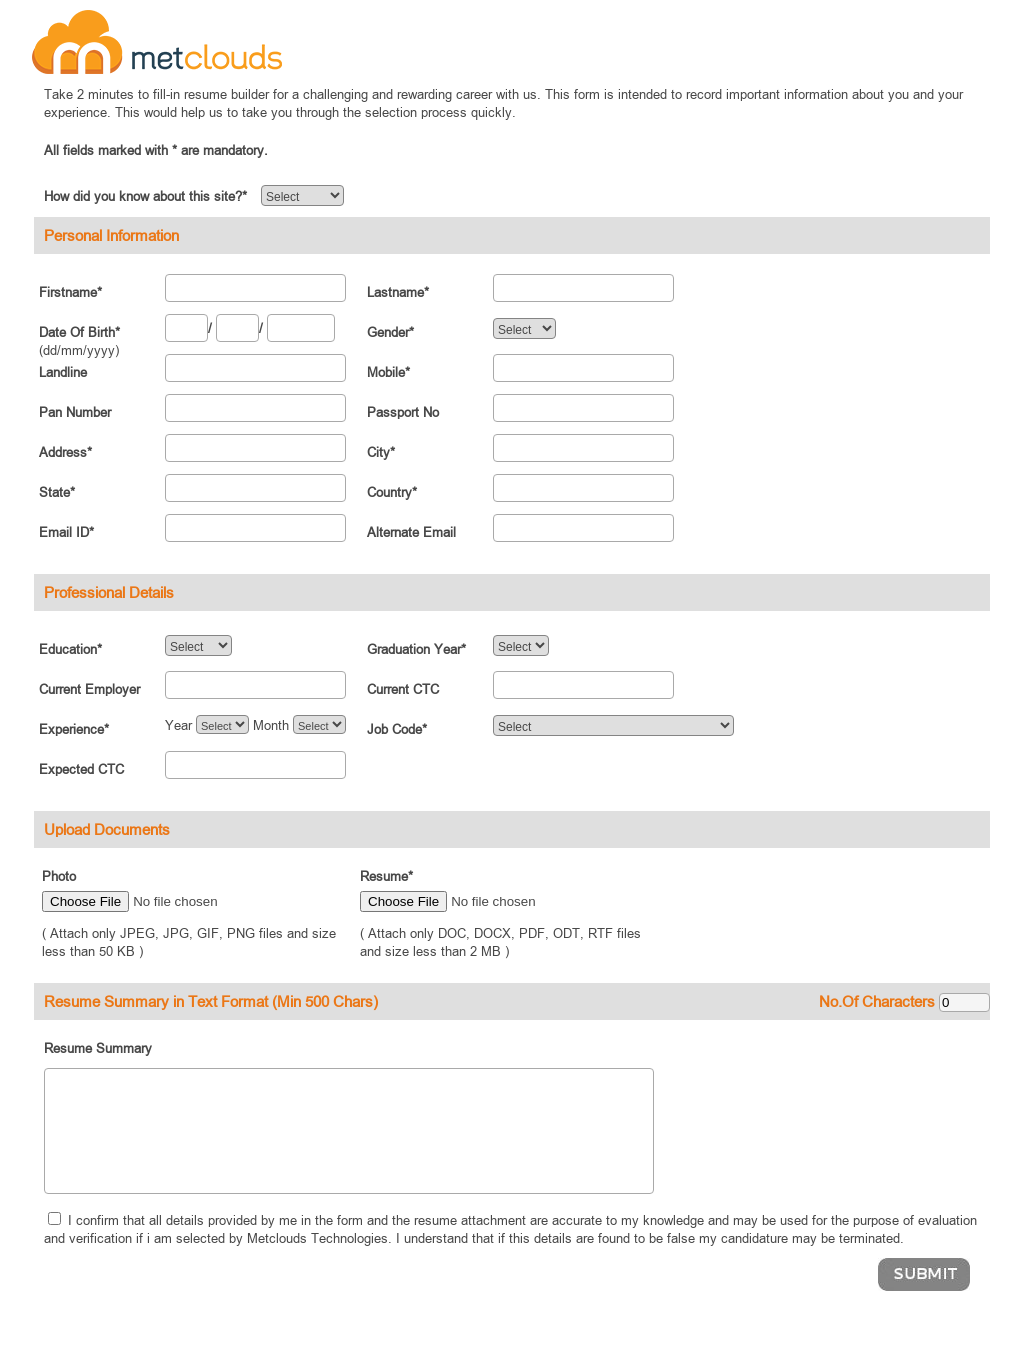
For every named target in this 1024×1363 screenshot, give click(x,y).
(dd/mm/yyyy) (79, 350)
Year (178, 725)
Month (271, 725)
